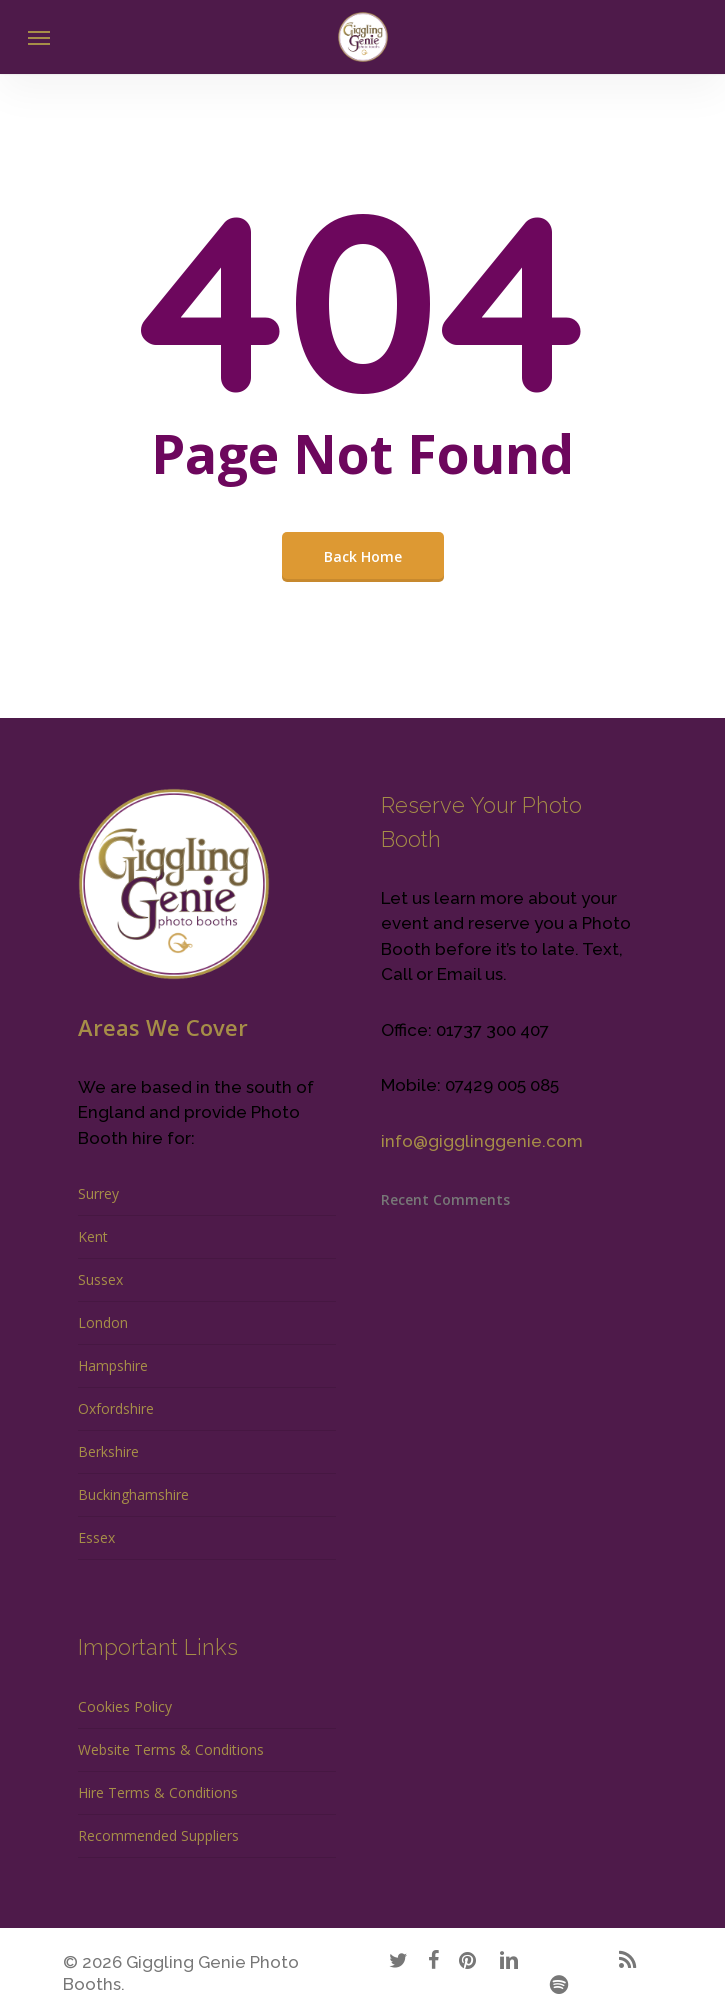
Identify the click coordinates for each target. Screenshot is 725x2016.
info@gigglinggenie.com (482, 1141)
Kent (93, 1236)
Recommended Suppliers (158, 1835)
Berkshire (108, 1451)
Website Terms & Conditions (171, 1749)
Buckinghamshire (133, 1494)
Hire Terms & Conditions (158, 1792)
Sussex (100, 1279)
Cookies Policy (125, 1706)
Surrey (98, 1193)
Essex (96, 1537)
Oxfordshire (116, 1408)
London (103, 1322)
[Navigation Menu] (39, 37)
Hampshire (113, 1365)
